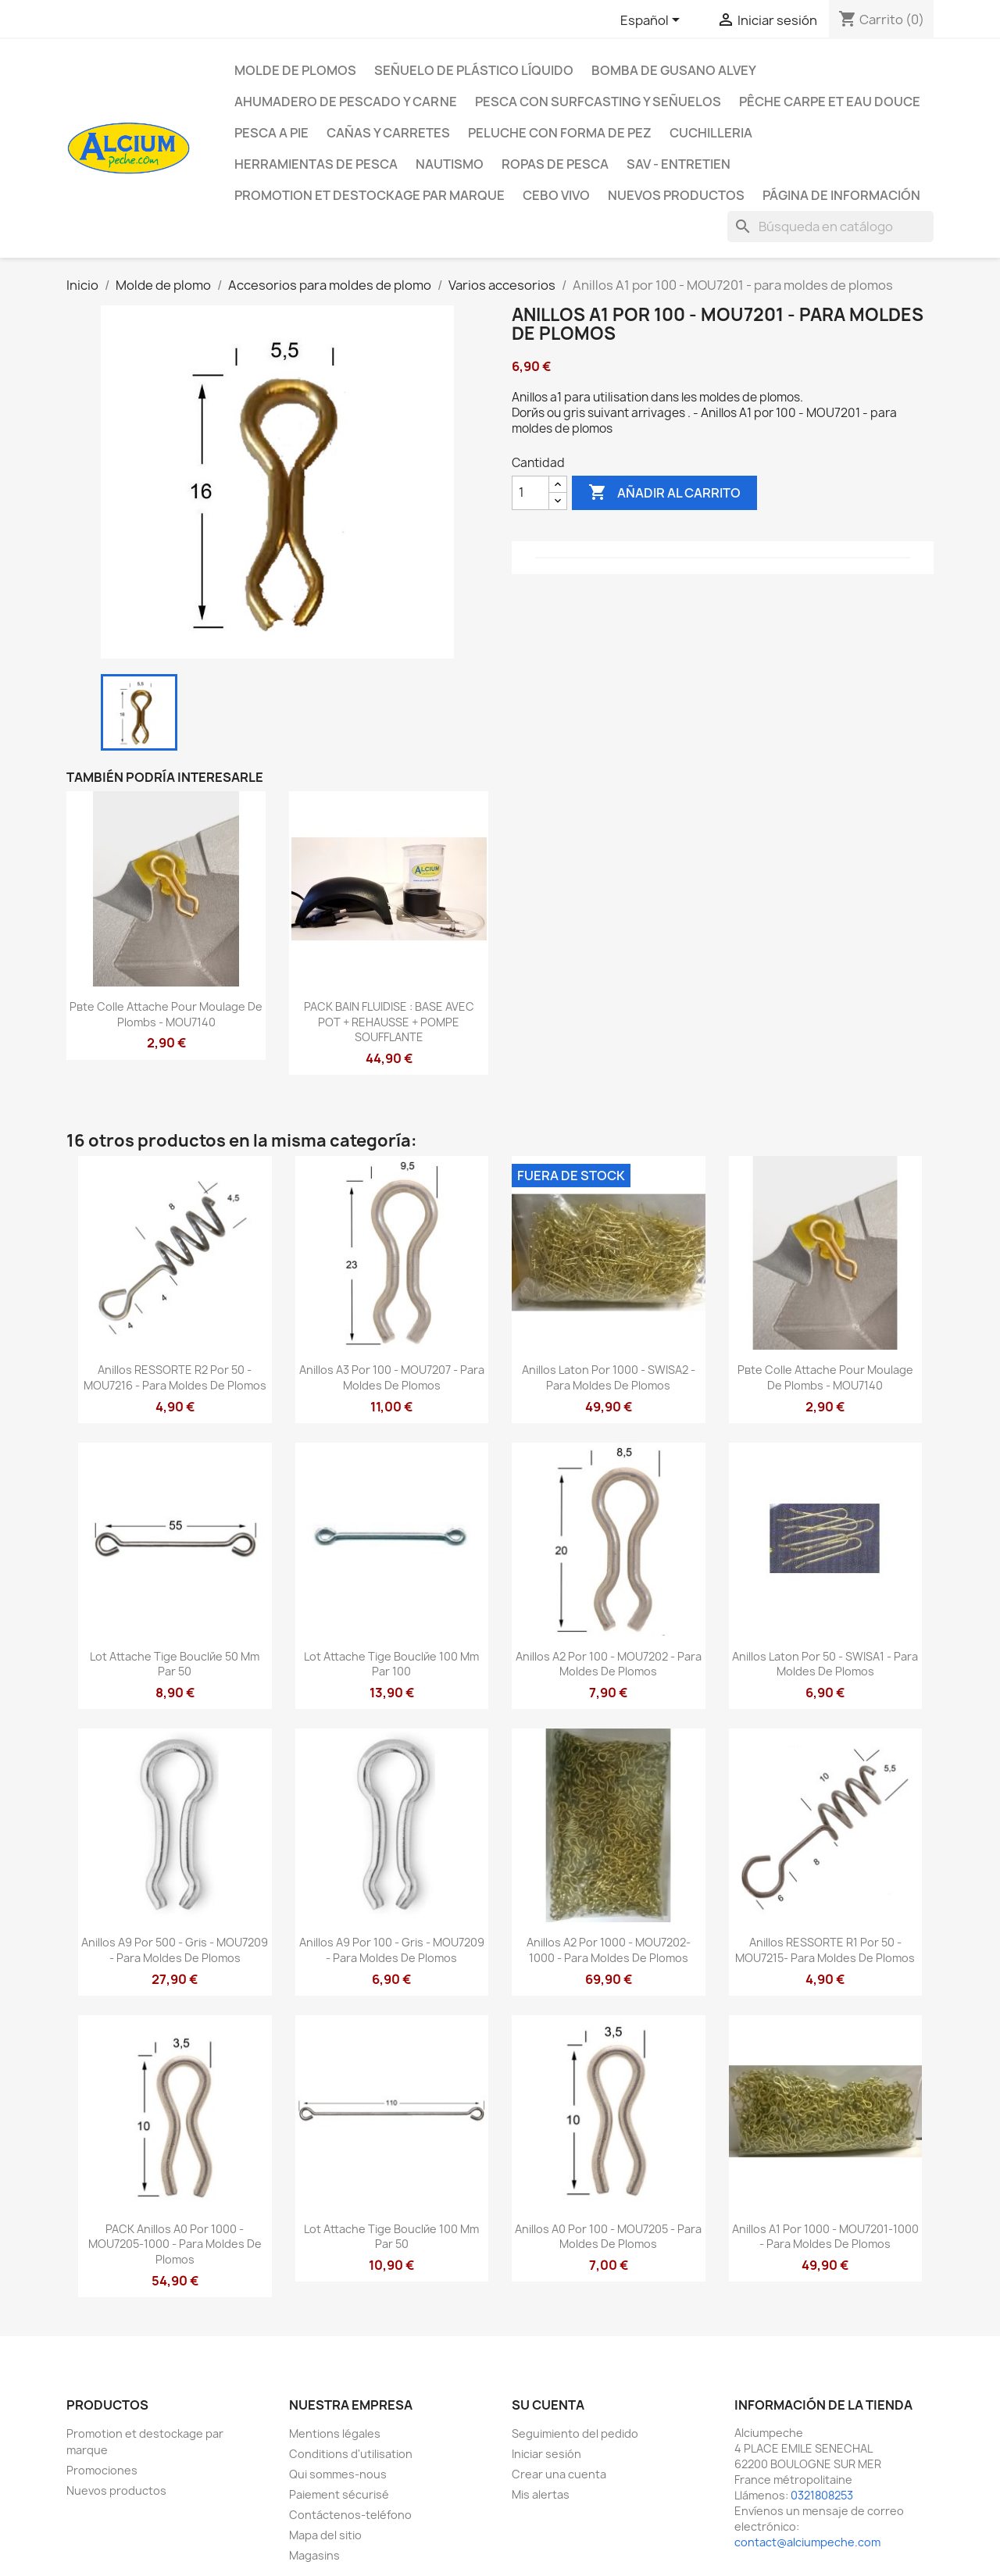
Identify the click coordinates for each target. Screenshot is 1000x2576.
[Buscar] (830, 226)
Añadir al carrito (664, 493)
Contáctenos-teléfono (350, 2514)
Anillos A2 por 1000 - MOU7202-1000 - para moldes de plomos (609, 1950)
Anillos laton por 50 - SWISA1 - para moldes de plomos (825, 1664)
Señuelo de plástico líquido (473, 70)
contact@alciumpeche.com (807, 2542)
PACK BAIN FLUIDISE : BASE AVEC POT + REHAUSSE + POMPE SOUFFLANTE (389, 1022)
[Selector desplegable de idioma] (652, 21)
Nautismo (450, 164)
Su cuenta (548, 2405)
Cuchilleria (711, 132)
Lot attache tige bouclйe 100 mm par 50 (391, 2236)
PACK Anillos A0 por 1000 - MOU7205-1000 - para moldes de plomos (175, 2244)
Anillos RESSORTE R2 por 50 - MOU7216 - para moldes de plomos (175, 1377)
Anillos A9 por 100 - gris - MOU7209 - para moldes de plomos (391, 1950)
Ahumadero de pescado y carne (345, 101)
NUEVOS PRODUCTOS (676, 195)
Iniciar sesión (546, 2453)
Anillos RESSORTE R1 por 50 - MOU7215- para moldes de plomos (825, 1950)
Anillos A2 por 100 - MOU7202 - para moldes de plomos (609, 1664)
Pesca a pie (271, 132)
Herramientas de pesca (316, 164)
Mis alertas (541, 2494)
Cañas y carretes (388, 132)
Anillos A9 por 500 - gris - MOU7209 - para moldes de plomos (174, 1950)
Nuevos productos (116, 2490)
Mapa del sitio (325, 2535)
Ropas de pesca (555, 164)
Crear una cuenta (559, 2474)
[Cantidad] (530, 493)
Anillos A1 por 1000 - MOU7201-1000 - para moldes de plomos (825, 2236)
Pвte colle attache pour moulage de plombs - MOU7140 (166, 1014)
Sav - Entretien (678, 164)
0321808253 (822, 2495)
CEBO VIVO (556, 195)
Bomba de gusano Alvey (673, 70)
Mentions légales (334, 2433)
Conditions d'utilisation (350, 2453)
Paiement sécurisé (339, 2494)
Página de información (841, 195)
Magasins (314, 2555)
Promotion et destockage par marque (369, 195)
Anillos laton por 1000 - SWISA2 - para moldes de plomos (608, 1377)
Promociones (102, 2470)
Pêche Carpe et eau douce (829, 101)
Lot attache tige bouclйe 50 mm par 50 (174, 1664)
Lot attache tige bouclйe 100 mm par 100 (391, 1664)
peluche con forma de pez (560, 132)
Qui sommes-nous (338, 2474)
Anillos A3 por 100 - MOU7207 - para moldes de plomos (391, 1377)
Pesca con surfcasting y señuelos (598, 101)
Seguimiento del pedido (575, 2433)
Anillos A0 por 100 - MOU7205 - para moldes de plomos (608, 2236)
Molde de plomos (295, 70)
